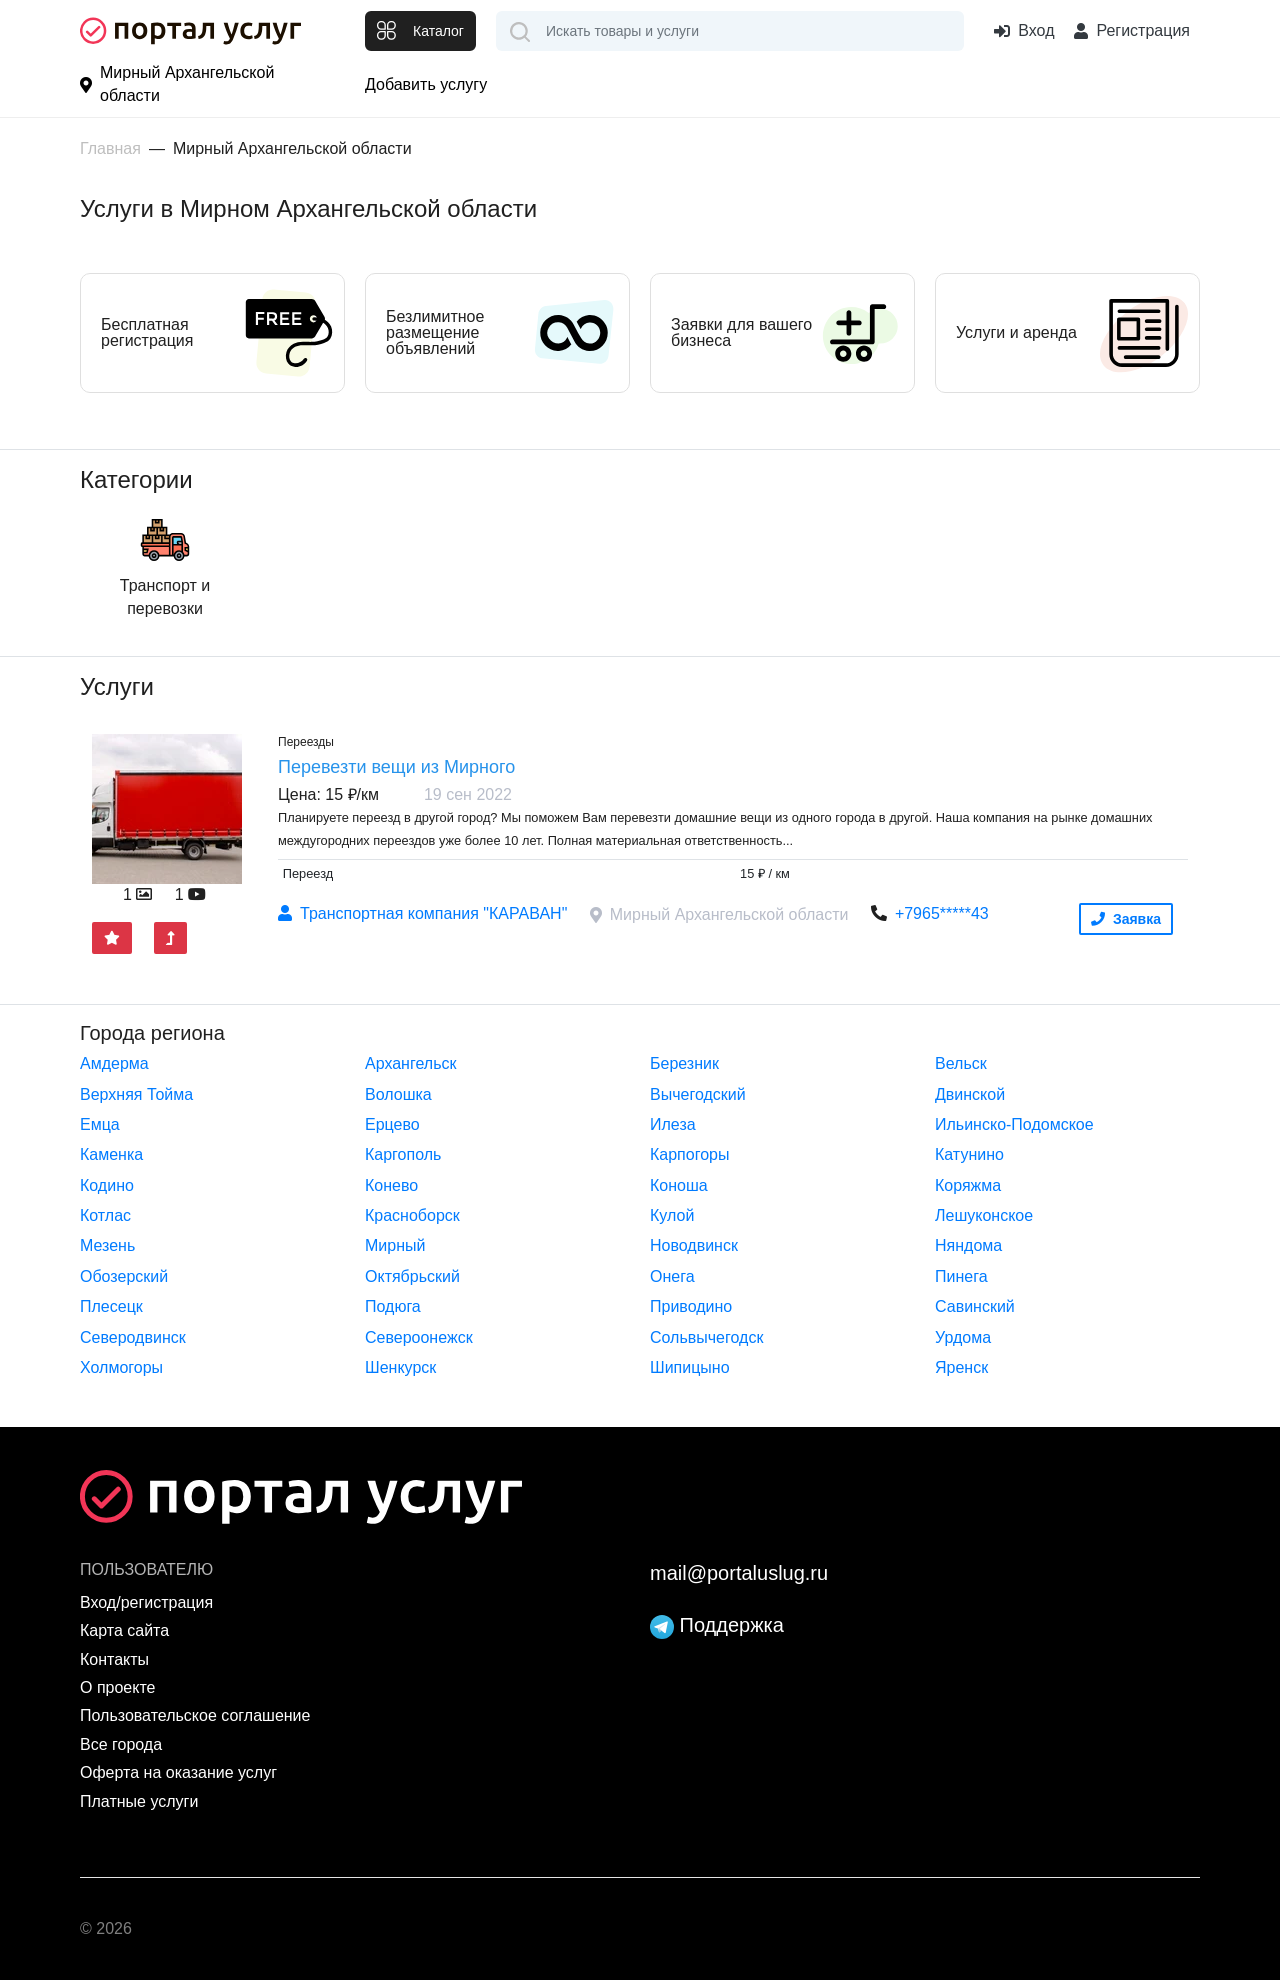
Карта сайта (124, 1630)
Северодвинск (133, 1337)
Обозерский (124, 1276)
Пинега (961, 1276)
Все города (121, 1744)
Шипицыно (690, 1367)
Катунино (969, 1154)
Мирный (395, 1245)
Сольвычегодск (706, 1337)
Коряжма (968, 1185)
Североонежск (419, 1337)
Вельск (961, 1063)
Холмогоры (121, 1367)
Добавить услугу (426, 84)
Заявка (1126, 919)
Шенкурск (400, 1367)
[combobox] (730, 31)
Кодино (107, 1185)
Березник (684, 1063)
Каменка (111, 1154)
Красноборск (412, 1215)
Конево (391, 1185)
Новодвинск (694, 1245)
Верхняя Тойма (136, 1094)
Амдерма (114, 1063)
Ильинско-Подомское (1014, 1124)
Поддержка (717, 1625)
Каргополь (403, 1154)
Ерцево (392, 1124)
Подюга (393, 1306)
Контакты (114, 1659)
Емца (100, 1124)
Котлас (105, 1215)
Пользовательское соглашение (195, 1715)
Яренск (961, 1367)
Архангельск (410, 1063)
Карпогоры (689, 1154)
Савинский (975, 1306)
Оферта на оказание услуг (178, 1772)
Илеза (673, 1124)
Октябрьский (412, 1276)
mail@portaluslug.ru (739, 1573)
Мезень (107, 1245)
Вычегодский (698, 1094)
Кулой (672, 1215)
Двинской (970, 1094)
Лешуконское (984, 1215)
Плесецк (111, 1306)
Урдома (963, 1337)
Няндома (968, 1245)
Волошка (398, 1094)
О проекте (117, 1687)
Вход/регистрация (146, 1602)
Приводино (691, 1306)
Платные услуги (139, 1801)
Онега (672, 1276)
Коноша (679, 1185)
